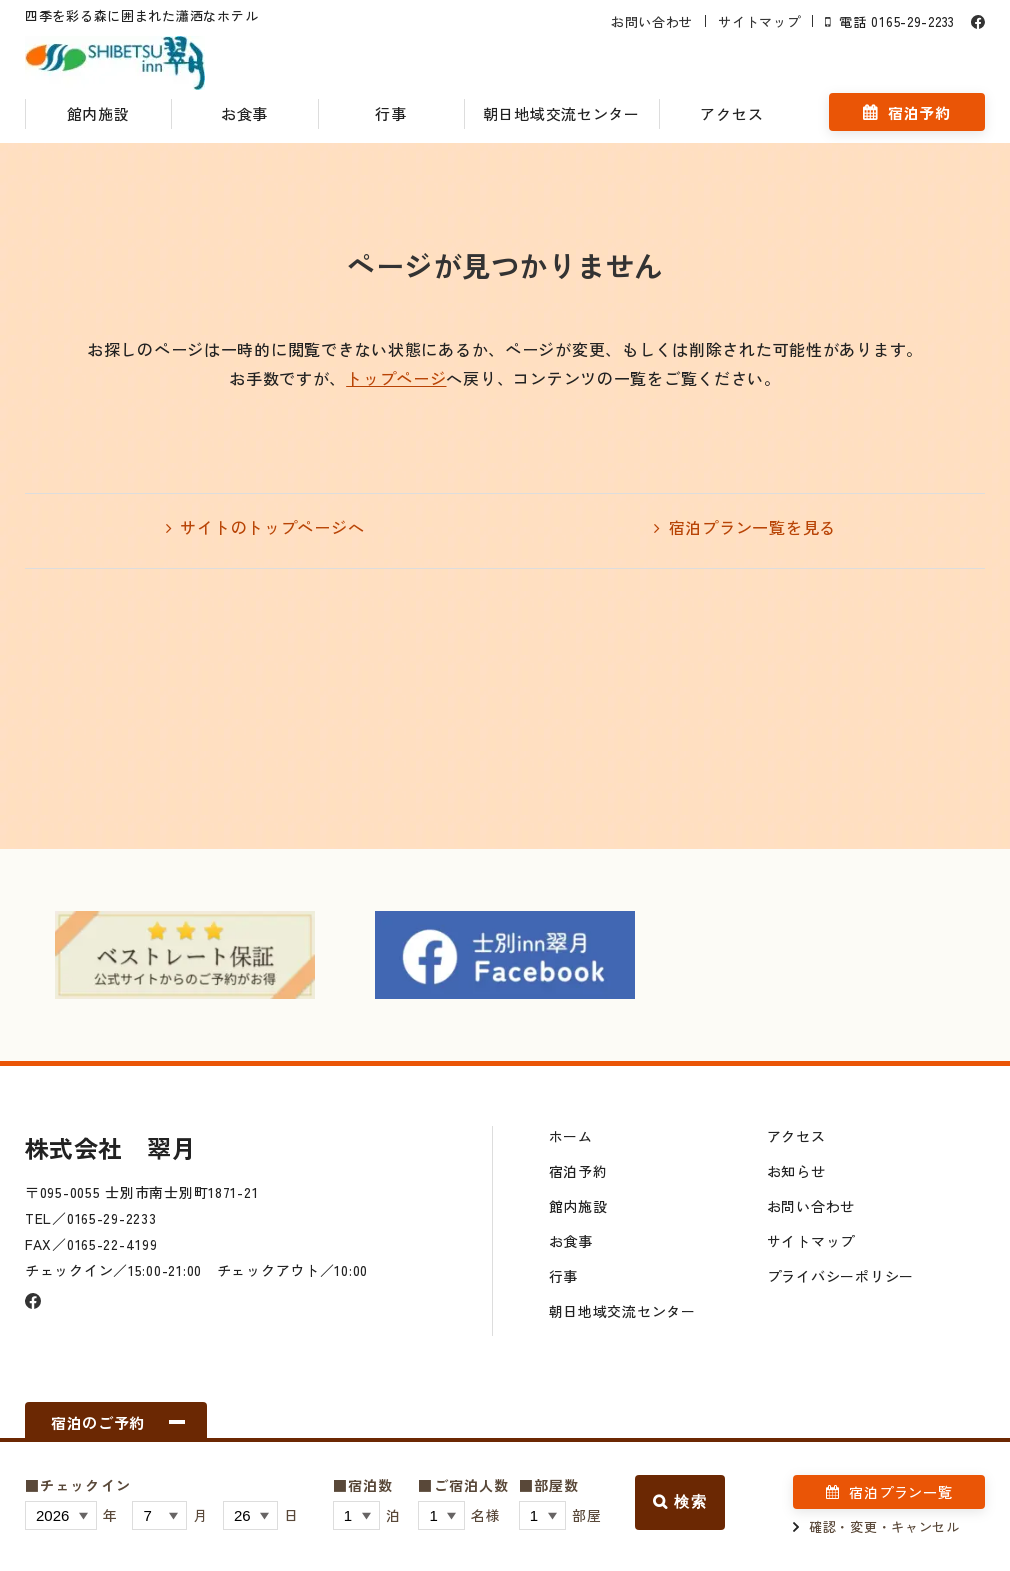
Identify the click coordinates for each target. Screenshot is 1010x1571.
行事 (390, 113)
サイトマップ (759, 21)
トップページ (396, 378)
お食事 (244, 113)
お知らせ (796, 1171)
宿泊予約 (919, 112)
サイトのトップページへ (272, 527)
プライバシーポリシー (840, 1276)
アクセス (731, 113)
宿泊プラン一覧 (900, 1492)
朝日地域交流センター (561, 113)
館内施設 (98, 113)
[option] (185, 955)
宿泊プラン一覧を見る (752, 527)
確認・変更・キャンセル (884, 1526)
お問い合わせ (652, 21)
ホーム (571, 1136)
